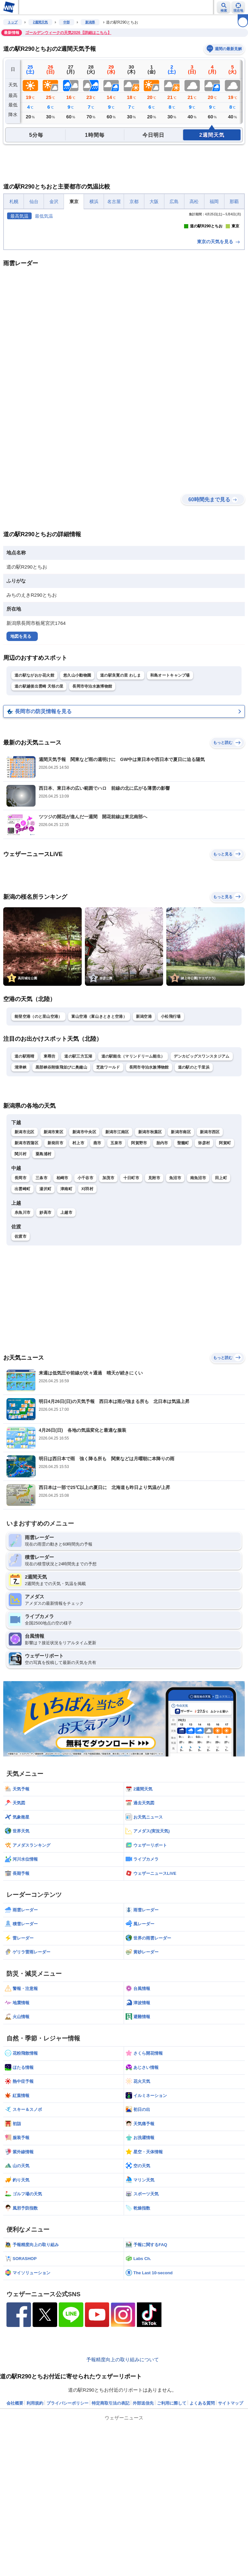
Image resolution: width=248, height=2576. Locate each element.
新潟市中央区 (84, 1249)
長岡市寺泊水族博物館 (92, 803)
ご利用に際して (171, 2520)
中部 (66, 22)
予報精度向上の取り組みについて (122, 2476)
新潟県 (90, 22)
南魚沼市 (198, 1295)
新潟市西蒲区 (26, 1260)
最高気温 (19, 216)
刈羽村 (87, 1306)
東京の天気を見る (219, 358)
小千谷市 (85, 1295)
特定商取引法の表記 (110, 2520)
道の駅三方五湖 (78, 1173)
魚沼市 (175, 1295)
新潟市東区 (54, 1249)
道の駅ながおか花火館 (34, 792)
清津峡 (20, 1184)
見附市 (154, 1295)
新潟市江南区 (117, 1249)
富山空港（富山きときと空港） (99, 1133)
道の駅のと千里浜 (194, 1184)
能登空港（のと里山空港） (38, 1133)
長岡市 (20, 1295)
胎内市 (162, 1260)
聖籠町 (183, 1260)
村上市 (78, 1260)
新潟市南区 (181, 1249)
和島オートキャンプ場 (170, 792)
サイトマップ (230, 2520)
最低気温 (44, 216)
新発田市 (55, 1260)
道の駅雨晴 (25, 1173)
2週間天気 (40, 22)
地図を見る (20, 753)
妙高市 (45, 1329)
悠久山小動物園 (77, 792)
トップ (12, 22)
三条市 (41, 1295)
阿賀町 (225, 1260)
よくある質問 (202, 2520)
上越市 (66, 1329)
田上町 (221, 1295)
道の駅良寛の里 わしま (120, 792)
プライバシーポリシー (67, 2520)
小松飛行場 (171, 1133)
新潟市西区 (210, 1249)
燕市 (97, 1260)
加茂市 (108, 1295)
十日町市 (131, 1295)
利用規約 (34, 2520)
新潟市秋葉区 (150, 1249)
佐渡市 (20, 1353)
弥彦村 (204, 1260)
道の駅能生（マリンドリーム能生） (133, 1173)
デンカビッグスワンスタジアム (201, 1173)
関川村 (20, 1271)
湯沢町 (45, 1306)
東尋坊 (50, 1173)
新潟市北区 (25, 1249)
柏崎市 (62, 1295)
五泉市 (116, 1260)
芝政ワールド (108, 1184)
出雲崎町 (22, 1306)
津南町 (66, 1306)
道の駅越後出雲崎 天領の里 (39, 803)
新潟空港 (144, 1133)
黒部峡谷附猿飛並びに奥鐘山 (61, 1184)
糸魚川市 (22, 1329)
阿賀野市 (139, 1260)
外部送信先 (143, 2520)
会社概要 (14, 2520)
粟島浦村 (43, 1271)
